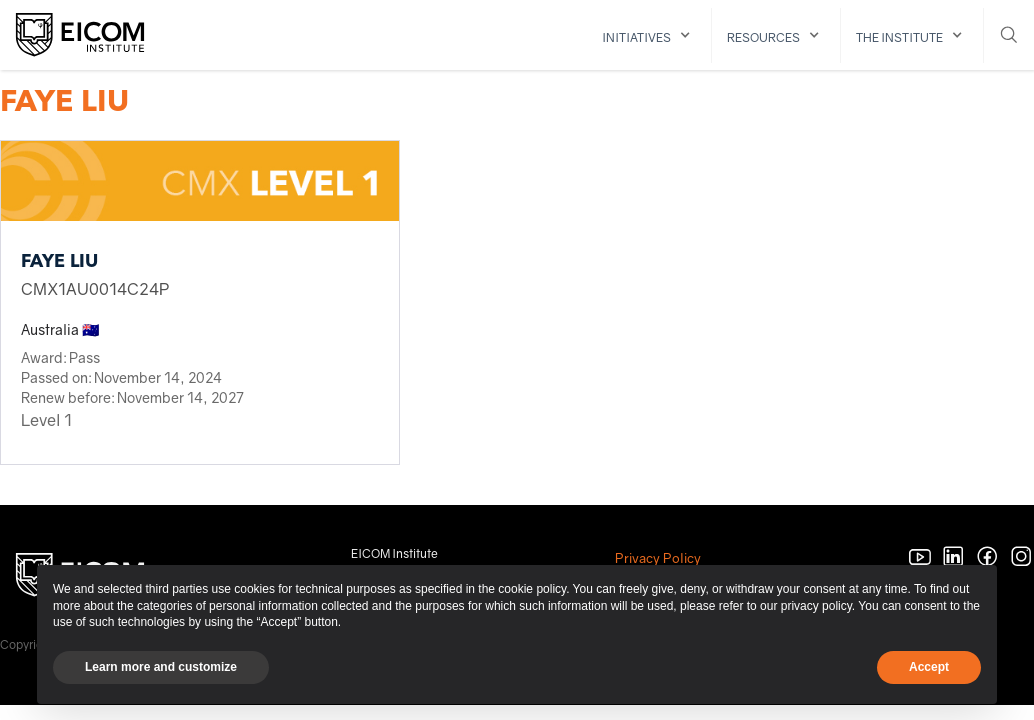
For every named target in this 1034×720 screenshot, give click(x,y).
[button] (649, 35)
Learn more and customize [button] (161, 667)
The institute (899, 37)
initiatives (636, 37)
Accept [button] (929, 667)
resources (763, 37)
